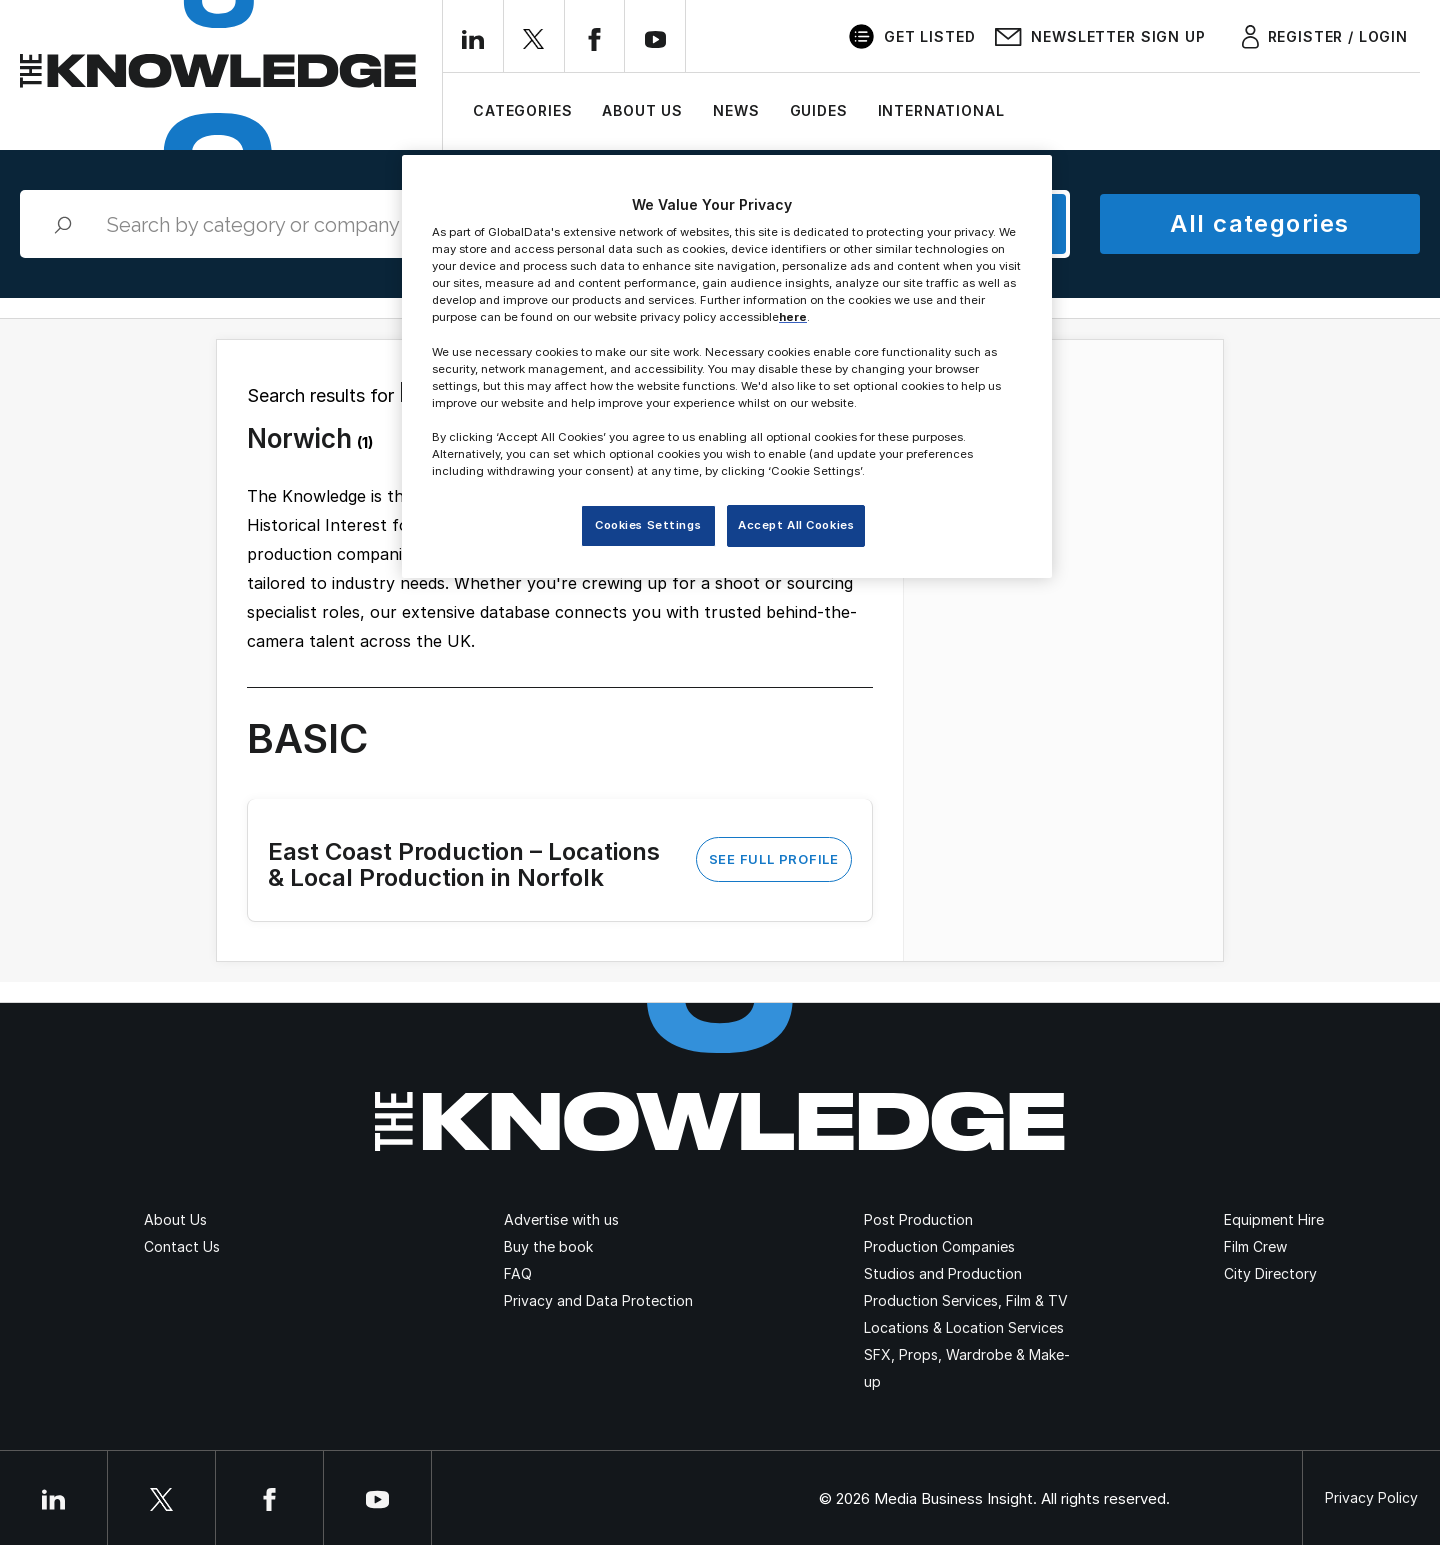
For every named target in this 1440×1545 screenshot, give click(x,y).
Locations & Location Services (964, 1327)
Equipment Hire (1274, 1219)
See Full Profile (774, 859)
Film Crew (1255, 1246)
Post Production (918, 1219)
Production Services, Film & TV (966, 1300)
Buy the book (548, 1246)
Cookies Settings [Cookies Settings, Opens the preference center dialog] (648, 525)
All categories (1259, 223)
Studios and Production (943, 1273)
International (941, 110)
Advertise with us (561, 1219)
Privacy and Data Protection (598, 1300)
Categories (522, 110)
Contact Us (182, 1246)
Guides (819, 110)
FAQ (518, 1273)
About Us (642, 110)
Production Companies (939, 1246)
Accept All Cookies (796, 525)
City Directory (1270, 1273)
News (736, 110)
